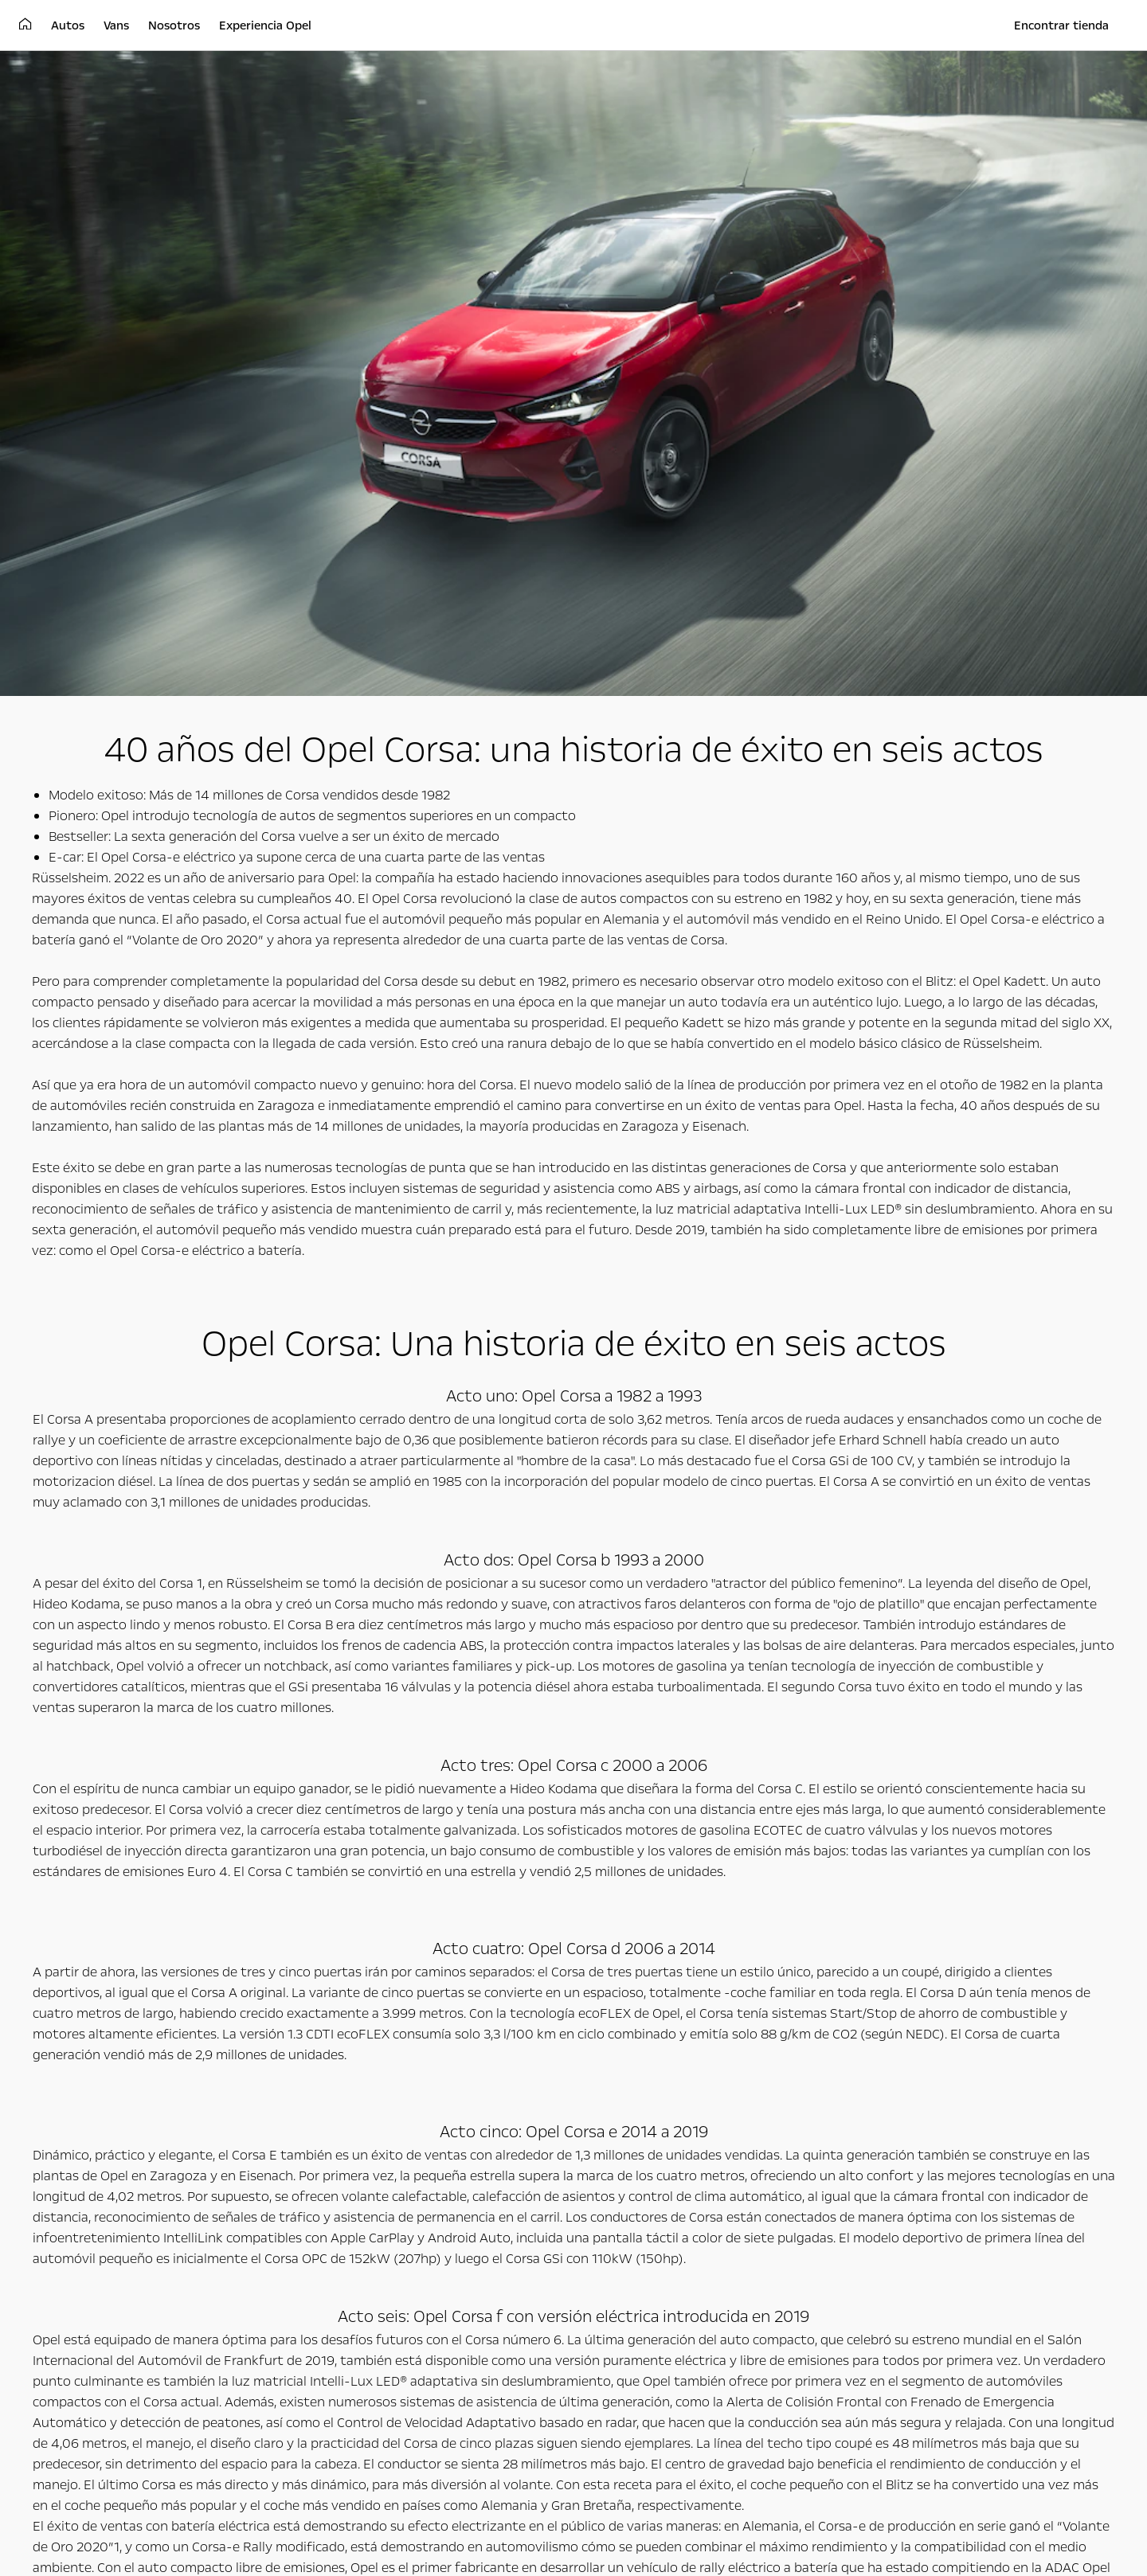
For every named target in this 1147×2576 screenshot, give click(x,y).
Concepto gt (780, 2175)
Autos (78, 2148)
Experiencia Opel (819, 2148)
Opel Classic (777, 2192)
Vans (420, 2148)
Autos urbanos (88, 2175)
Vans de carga (434, 2175)
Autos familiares (92, 2192)
